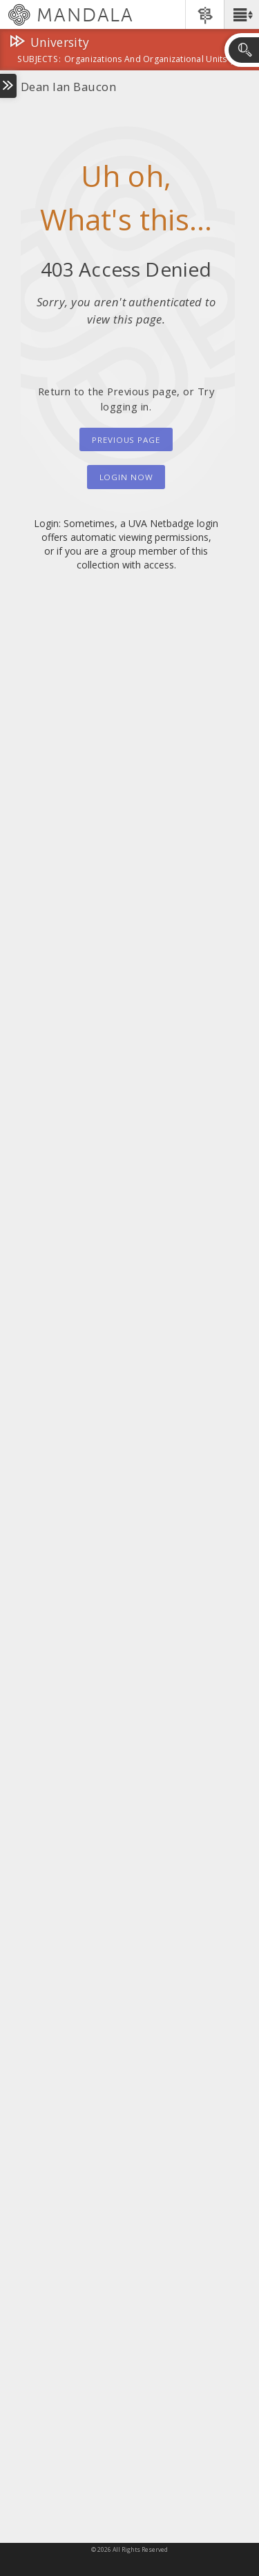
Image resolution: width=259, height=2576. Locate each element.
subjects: (39, 60)
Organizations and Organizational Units (145, 60)
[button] (241, 14)
